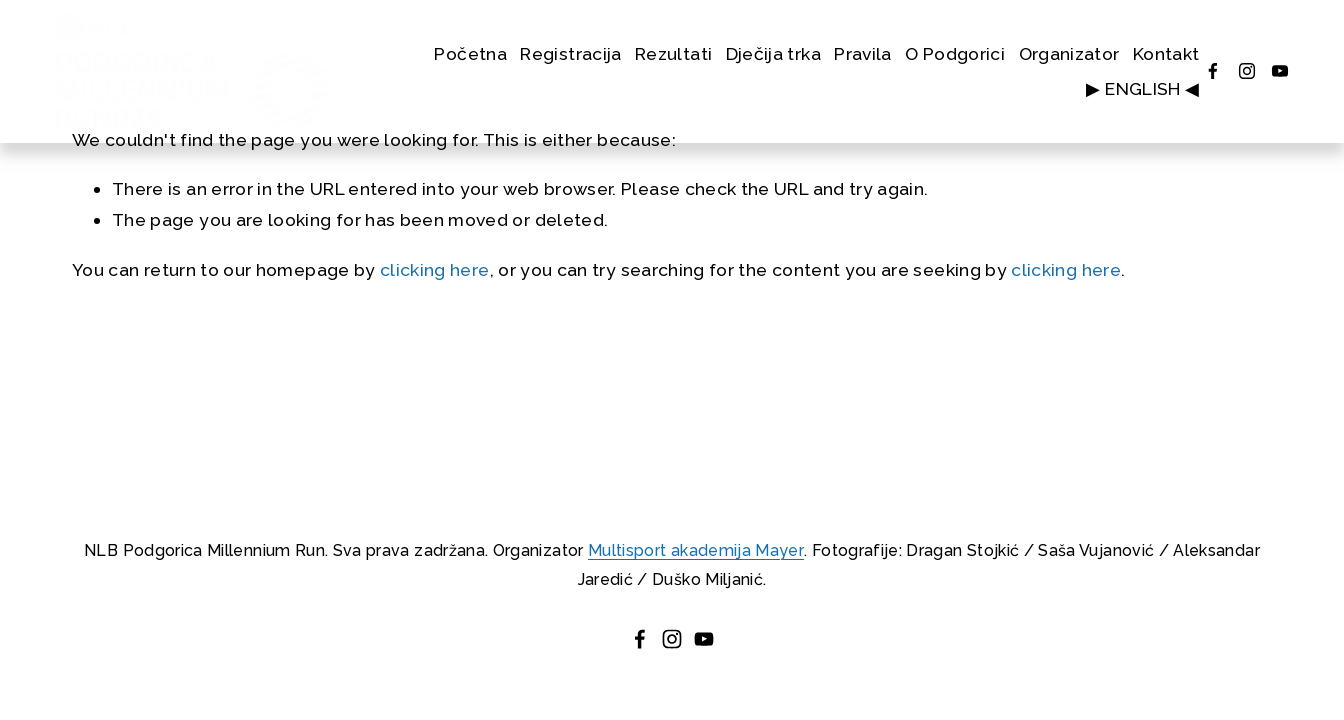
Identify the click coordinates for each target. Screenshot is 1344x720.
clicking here (435, 269)
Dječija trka (773, 53)
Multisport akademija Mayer (696, 550)
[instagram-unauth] (1247, 71)
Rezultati (673, 53)
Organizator (1069, 53)
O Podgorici (955, 53)
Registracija (570, 53)
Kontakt (1166, 53)
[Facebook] (1213, 71)
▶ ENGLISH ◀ (1142, 88)
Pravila (862, 53)
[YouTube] (1280, 71)
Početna (470, 53)
